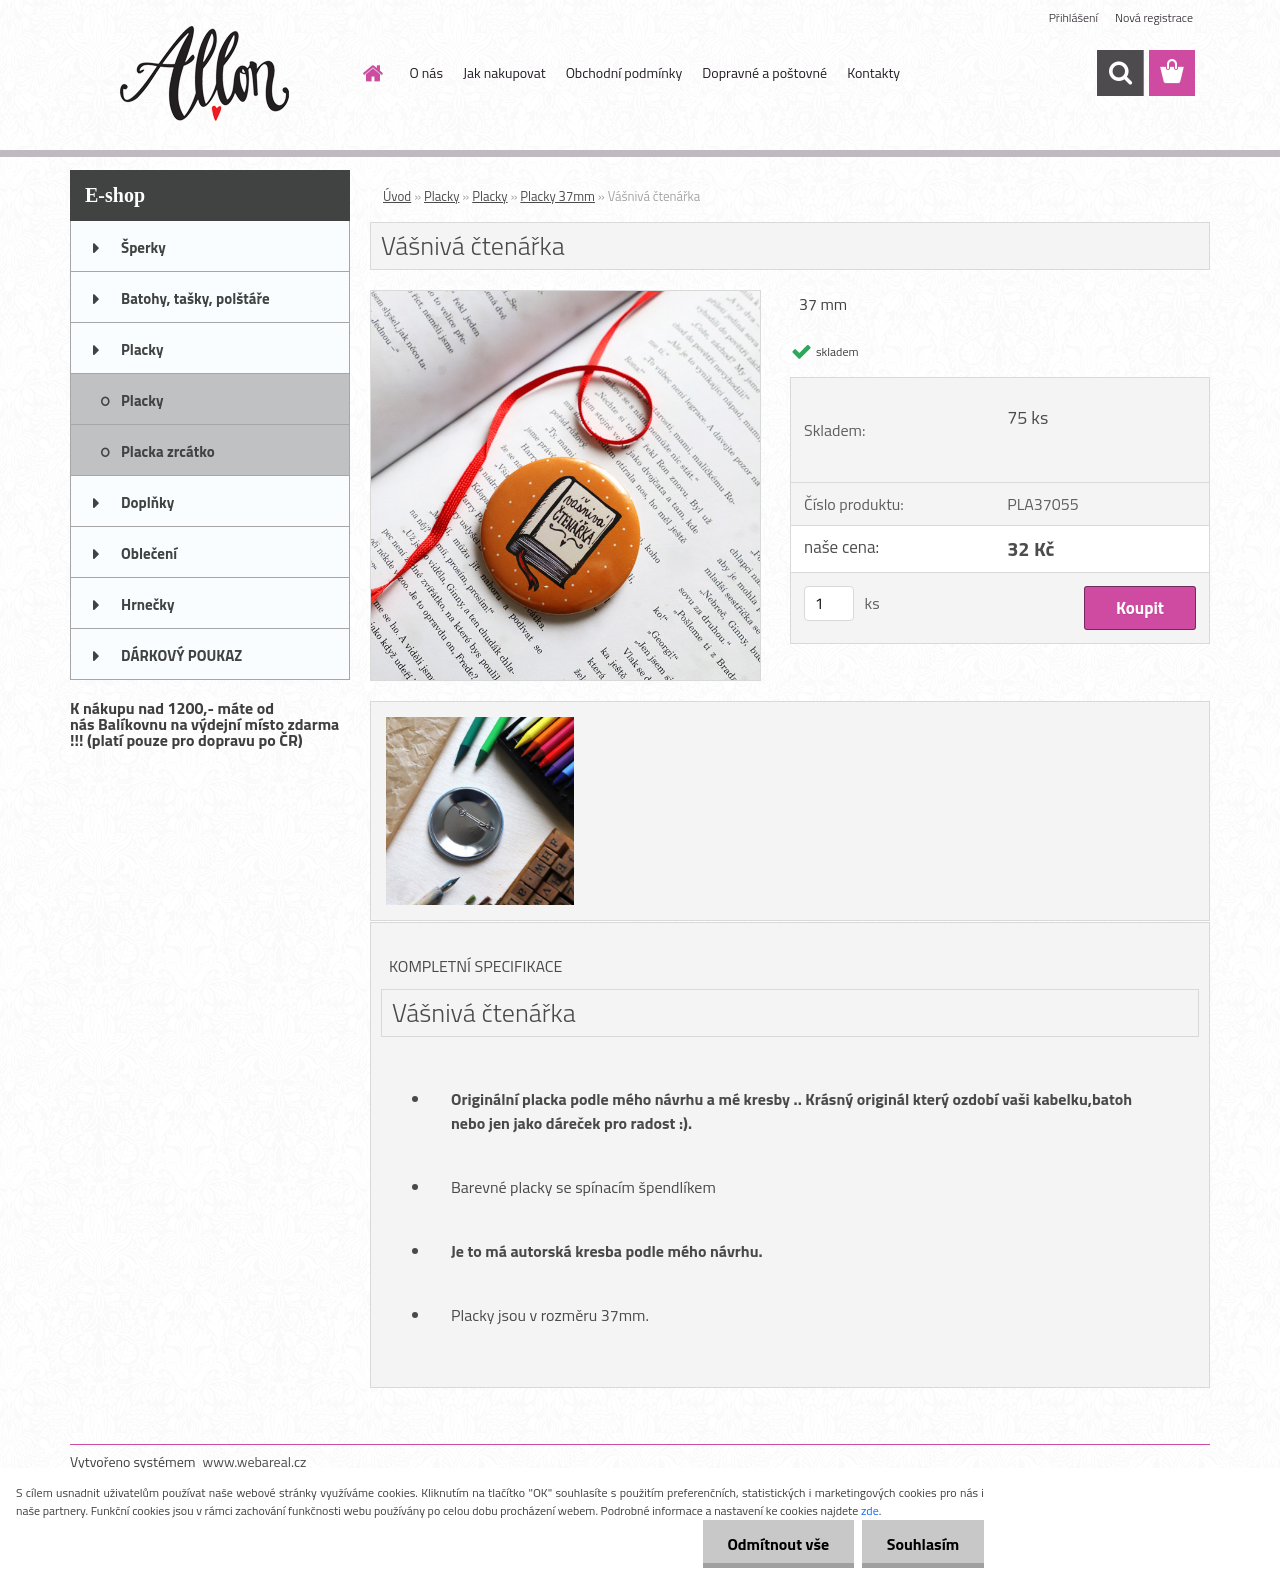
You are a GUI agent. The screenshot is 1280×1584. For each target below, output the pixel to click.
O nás (426, 72)
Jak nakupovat (504, 72)
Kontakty (873, 72)
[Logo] (207, 74)
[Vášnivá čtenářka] (565, 299)
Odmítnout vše (778, 1544)
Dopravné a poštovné (764, 72)
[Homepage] (372, 73)
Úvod (397, 196)
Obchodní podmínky (624, 72)
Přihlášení (1073, 17)
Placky (441, 196)
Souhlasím (922, 1544)
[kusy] (829, 603)
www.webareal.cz (255, 1461)
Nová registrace (1154, 17)
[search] (1120, 73)
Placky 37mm (557, 196)
